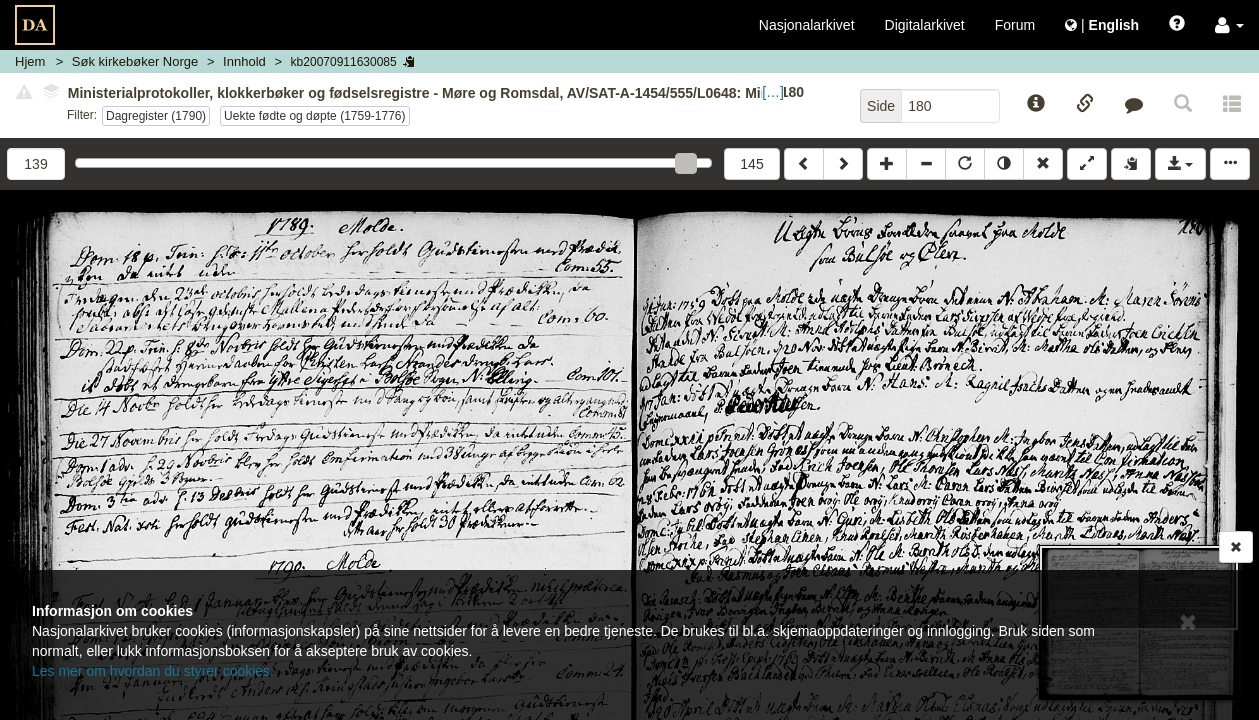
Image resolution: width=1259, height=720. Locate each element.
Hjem (30, 61)
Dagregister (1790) (156, 116)
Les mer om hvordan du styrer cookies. (153, 671)
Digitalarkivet (925, 25)
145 (751, 164)
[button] (1229, 25)
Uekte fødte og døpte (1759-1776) (314, 116)
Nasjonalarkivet (807, 25)
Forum (1015, 25)
